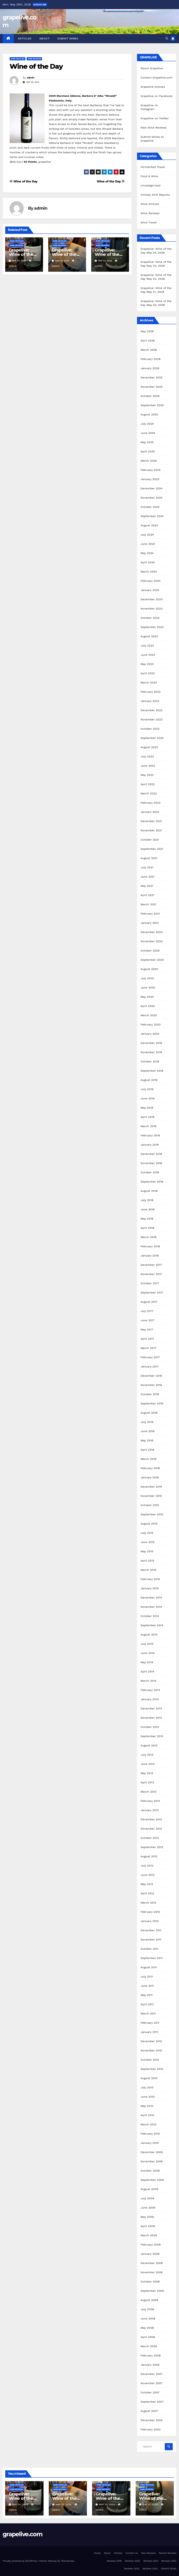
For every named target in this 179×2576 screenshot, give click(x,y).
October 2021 (150, 839)
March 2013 (148, 1791)
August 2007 (149, 2411)
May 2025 (147, 442)
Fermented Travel (153, 167)
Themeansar (67, 2561)
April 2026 (148, 340)
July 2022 (147, 756)
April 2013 (147, 1782)
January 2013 (150, 1810)
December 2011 (151, 1930)
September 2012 (152, 1847)
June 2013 (148, 1764)
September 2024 (152, 516)
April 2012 (147, 1893)
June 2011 (147, 1985)
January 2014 (150, 1699)
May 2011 (147, 1995)
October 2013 (150, 1727)
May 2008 (147, 2327)
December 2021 (151, 821)
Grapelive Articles (153, 86)
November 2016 (151, 1385)
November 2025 (151, 386)
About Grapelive (152, 68)
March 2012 (148, 1902)
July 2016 (147, 1422)
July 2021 (147, 867)
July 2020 (147, 978)
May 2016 (147, 1440)
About (44, 38)
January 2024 (150, 590)
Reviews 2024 (150, 2568)
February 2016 (150, 1468)
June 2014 (148, 1653)
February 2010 (150, 2133)
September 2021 (152, 849)
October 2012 (150, 1838)
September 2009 (152, 2180)
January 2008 (150, 2364)
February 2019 (150, 1135)
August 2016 (149, 1412)
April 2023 (148, 673)
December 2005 (152, 2420)
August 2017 (149, 1301)
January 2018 (150, 1255)
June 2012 (148, 1874)
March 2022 (149, 793)
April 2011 (147, 2004)
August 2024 (149, 525)
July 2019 (147, 1089)
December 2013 (151, 1708)
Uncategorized (150, 185)
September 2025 (152, 405)
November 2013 (151, 1717)
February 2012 (150, 1911)
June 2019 (148, 1098)
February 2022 (150, 802)
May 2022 (147, 775)
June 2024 (148, 544)
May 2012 (147, 1884)
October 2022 (150, 728)
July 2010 (147, 2087)
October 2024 (150, 507)
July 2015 (147, 1533)
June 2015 (148, 1542)
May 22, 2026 (107, 2504)
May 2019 (147, 1107)
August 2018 (149, 1191)
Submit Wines (67, 38)
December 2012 (151, 1819)
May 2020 (147, 996)
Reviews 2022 (168, 2561)
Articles (25, 38)
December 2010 (151, 2041)
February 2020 (151, 1024)
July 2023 (147, 645)
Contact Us (132, 2553)
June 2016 (148, 1431)
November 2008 (152, 2272)
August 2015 (149, 1523)
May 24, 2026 (20, 2504)
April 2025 (148, 451)
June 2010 (148, 2096)
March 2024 (149, 571)
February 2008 (151, 2355)
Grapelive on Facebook (156, 96)
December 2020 (152, 932)
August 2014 (149, 1634)
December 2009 (152, 2152)
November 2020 (152, 941)
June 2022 (148, 765)
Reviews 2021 (150, 2561)
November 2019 (151, 1052)
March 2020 (149, 1015)
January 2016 (150, 1477)
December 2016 (151, 1375)
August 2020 (149, 969)
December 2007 (152, 2374)
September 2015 (152, 1514)
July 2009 (147, 2198)
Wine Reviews (34, 59)
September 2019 (152, 1070)
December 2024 (152, 488)
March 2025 (149, 460)
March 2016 (148, 1459)
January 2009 (150, 2253)
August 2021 (149, 858)
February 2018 (150, 1246)
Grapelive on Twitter (155, 118)
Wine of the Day (36, 66)
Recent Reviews (167, 2553)
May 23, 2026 (64, 2504)
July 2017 (147, 1311)
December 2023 (152, 599)
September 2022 (152, 738)
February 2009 (151, 2244)
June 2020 (148, 987)
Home (97, 2553)
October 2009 (150, 2170)
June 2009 (148, 2207)
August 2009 (149, 2189)
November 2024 (151, 497)
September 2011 (152, 1958)
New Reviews (148, 2553)
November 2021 (151, 830)
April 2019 (147, 1117)
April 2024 (148, 562)
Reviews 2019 (114, 2561)
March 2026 (149, 349)
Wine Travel (149, 222)
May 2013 (147, 1773)
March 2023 (149, 682)
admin (30, 77)
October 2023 (150, 617)
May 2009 (147, 2216)
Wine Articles (17, 59)
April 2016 (147, 1449)
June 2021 (148, 876)
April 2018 (147, 1227)
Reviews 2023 (131, 2568)
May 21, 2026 (150, 2504)
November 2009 (152, 2161)
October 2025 (150, 396)
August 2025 (149, 414)
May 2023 (147, 664)
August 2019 (149, 1080)
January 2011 (149, 2032)
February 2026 (150, 359)
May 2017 (147, 1329)
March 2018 (148, 1237)
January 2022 (150, 812)
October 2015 (150, 1505)
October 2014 (150, 1616)
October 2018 (150, 1172)
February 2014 (150, 1690)
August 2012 (149, 1856)
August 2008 (149, 2300)
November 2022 (151, 719)
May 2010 (147, 2106)
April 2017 (147, 1338)
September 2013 (152, 1736)
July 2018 (147, 1200)
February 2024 (150, 580)
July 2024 (147, 534)
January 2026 (150, 368)
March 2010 (148, 2124)
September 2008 (152, 2290)
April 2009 (148, 2226)
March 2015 (148, 1569)
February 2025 (150, 470)
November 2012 (151, 1828)
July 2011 (147, 1976)
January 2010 (150, 2143)
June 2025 (148, 433)
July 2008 (147, 2309)
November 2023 (151, 608)
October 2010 (150, 2059)
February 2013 (150, 1801)
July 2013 (147, 1754)
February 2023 (150, 691)
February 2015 (150, 1579)
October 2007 (150, 2392)
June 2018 (148, 1209)
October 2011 (149, 1948)
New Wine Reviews (154, 127)
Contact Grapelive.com (156, 77)
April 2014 (147, 1671)
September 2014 (152, 1625)
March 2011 (148, 2013)
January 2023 (150, 701)
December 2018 (151, 1154)
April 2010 (147, 2115)
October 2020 (150, 950)
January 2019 (150, 1144)
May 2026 (147, 331)
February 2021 (150, 913)
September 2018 (152, 1181)
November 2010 (151, 2050)
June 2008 (148, 2318)
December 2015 (151, 1486)
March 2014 (148, 1680)
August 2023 (149, 636)
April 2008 (148, 2337)
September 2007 (152, 2401)
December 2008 (152, 2263)
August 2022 (149, 747)
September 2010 (152, 2069)
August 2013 (149, 1745)
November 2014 (151, 1606)
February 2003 (150, 2429)
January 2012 (150, 1921)
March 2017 (148, 1348)
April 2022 (148, 784)
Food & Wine (149, 176)
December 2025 (152, 377)
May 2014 (147, 1662)
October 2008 (150, 2281)
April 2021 (147, 895)
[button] (166, 38)
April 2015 (147, 1560)
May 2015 (147, 1551)
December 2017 (151, 1264)
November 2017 (151, 1274)
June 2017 (148, 1320)
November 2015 (151, 1496)
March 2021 (148, 904)
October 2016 (150, 1394)
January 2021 (150, 922)
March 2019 (148, 1126)
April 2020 (148, 1006)
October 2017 (150, 1283)
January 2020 (150, 1033)
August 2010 (149, 2078)
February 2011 (150, 2022)
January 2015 (150, 1588)
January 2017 (150, 1366)
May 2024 (147, 553)
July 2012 (147, 1865)
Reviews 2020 (132, 2561)
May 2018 (147, 1218)
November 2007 (151, 2383)
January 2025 (150, 479)
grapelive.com (22, 2534)
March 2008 (149, 2346)
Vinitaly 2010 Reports (155, 194)
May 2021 (147, 886)
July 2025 (147, 423)
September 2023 (152, 627)
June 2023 (148, 654)
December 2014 (151, 1597)
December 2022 (152, 710)
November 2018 (151, 1163)
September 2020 (152, 959)
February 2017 (150, 1357)
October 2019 (150, 1061)
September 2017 (152, 1292)
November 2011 (151, 1939)
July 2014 (147, 1643)
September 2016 (152, 1403)
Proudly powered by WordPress (20, 2561)
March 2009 (149, 2235)
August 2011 (149, 1967)
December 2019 (151, 1043)
